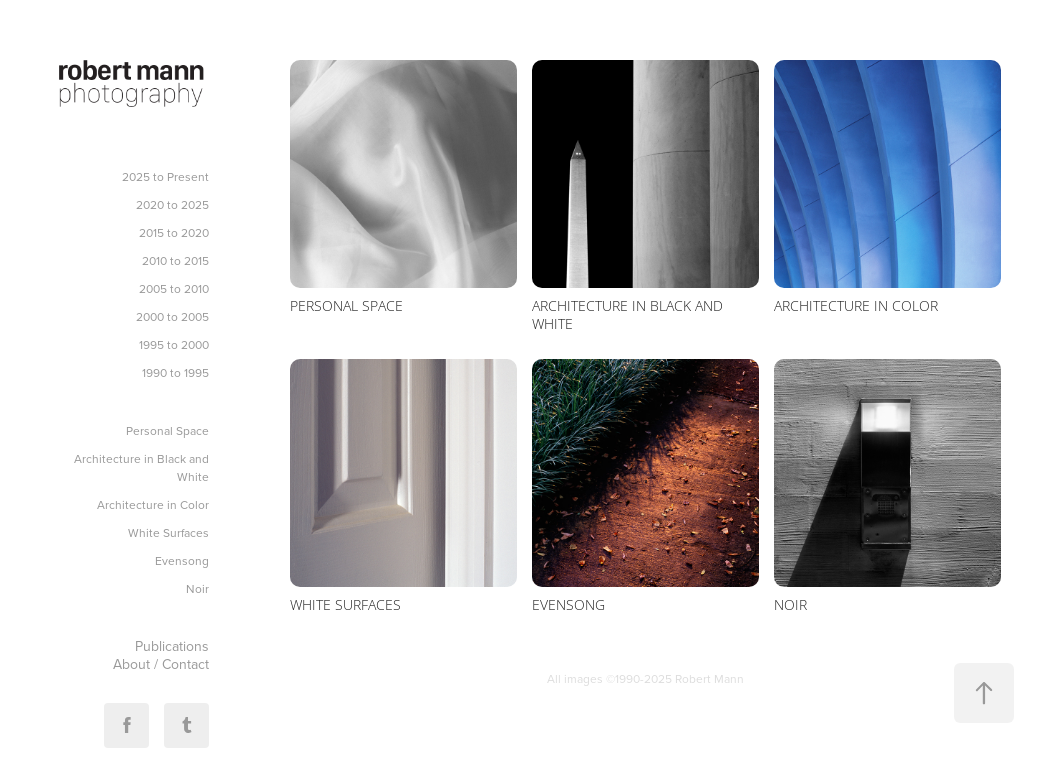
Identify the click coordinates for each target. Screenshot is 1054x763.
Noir (197, 588)
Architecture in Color (153, 504)
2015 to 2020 (174, 232)
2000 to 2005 (172, 316)
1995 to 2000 (174, 344)
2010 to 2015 (175, 260)
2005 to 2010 (174, 288)
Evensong (182, 560)
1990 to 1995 (175, 372)
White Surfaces (168, 532)
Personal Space (167, 430)
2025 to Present (165, 176)
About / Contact (161, 664)
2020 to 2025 (172, 204)
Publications (172, 646)
